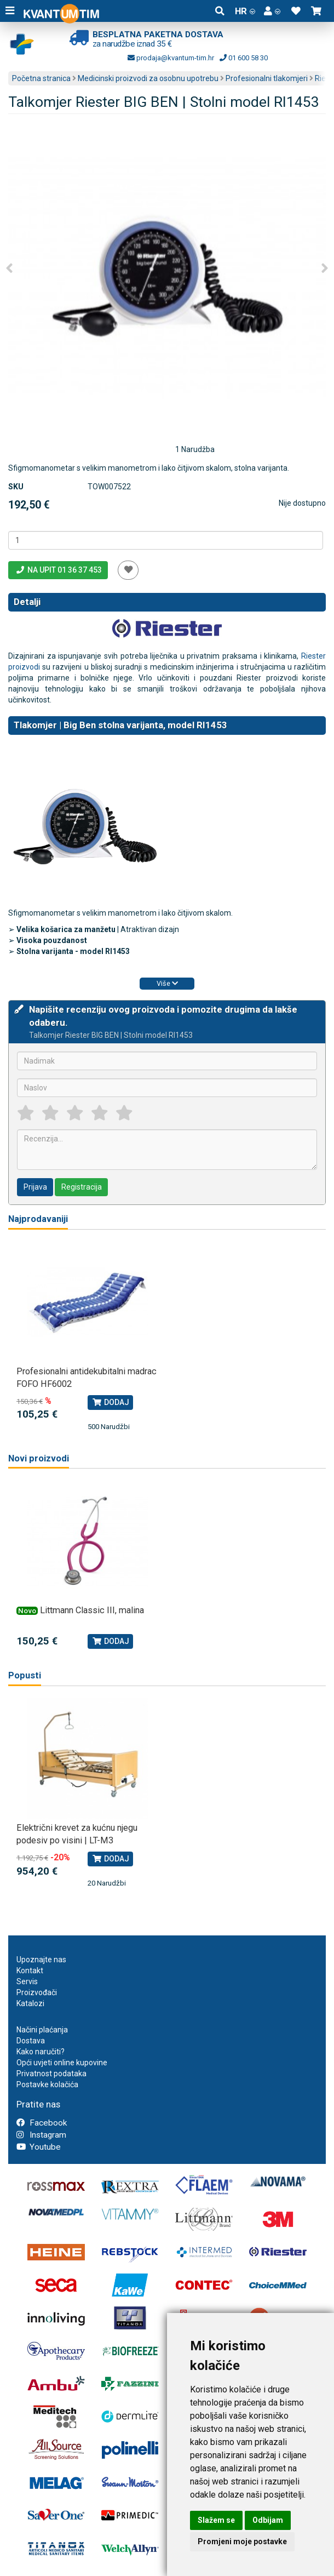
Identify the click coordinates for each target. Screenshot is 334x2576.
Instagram (41, 2135)
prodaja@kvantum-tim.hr (171, 58)
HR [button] (245, 10)
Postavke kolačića (47, 2084)
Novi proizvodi (38, 1458)
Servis (27, 1981)
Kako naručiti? (40, 2051)
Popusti (24, 1675)
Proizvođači (36, 1992)
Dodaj (110, 1402)
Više (167, 983)
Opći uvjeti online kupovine (61, 2062)
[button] (272, 11)
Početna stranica (41, 78)
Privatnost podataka (51, 2073)
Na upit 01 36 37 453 (58, 570)
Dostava (30, 2040)
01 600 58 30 (244, 58)
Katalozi (30, 2003)
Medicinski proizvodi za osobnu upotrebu (148, 78)
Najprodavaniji (38, 1219)
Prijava (35, 1187)
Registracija (81, 1187)
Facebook (41, 2123)
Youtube (38, 2147)
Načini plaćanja (42, 2029)
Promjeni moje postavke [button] (242, 2541)
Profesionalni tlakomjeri (267, 78)
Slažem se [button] (216, 2520)
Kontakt (29, 1970)
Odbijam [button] (267, 2520)
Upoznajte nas (41, 1959)
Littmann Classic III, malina (92, 1610)
